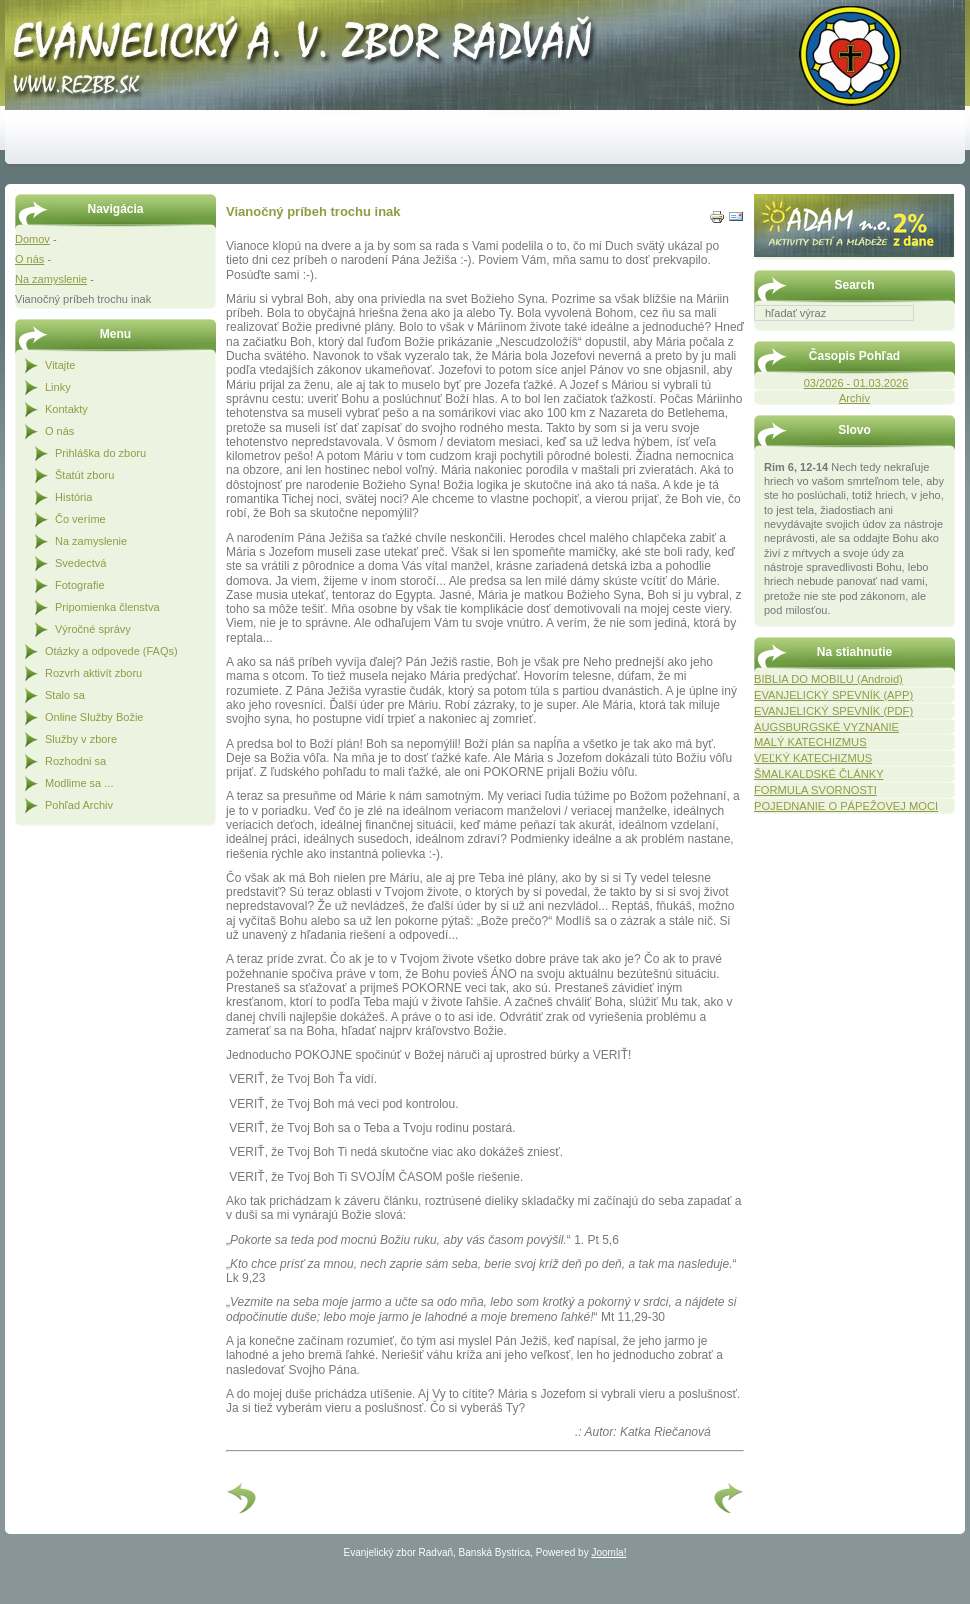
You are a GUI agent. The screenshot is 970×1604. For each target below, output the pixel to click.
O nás (29, 259)
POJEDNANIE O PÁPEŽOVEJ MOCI (846, 806)
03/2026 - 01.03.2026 (856, 383)
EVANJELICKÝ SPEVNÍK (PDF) (833, 711)
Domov (32, 239)
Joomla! (608, 1552)
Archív (854, 398)
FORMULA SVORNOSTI (815, 790)
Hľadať (945, 335)
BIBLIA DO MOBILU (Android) (828, 679)
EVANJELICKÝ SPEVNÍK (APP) (833, 695)
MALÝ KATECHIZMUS (810, 742)
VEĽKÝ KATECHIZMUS (813, 758)
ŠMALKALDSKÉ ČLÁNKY (819, 774)
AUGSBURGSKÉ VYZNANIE (826, 727)
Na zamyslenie (51, 279)
